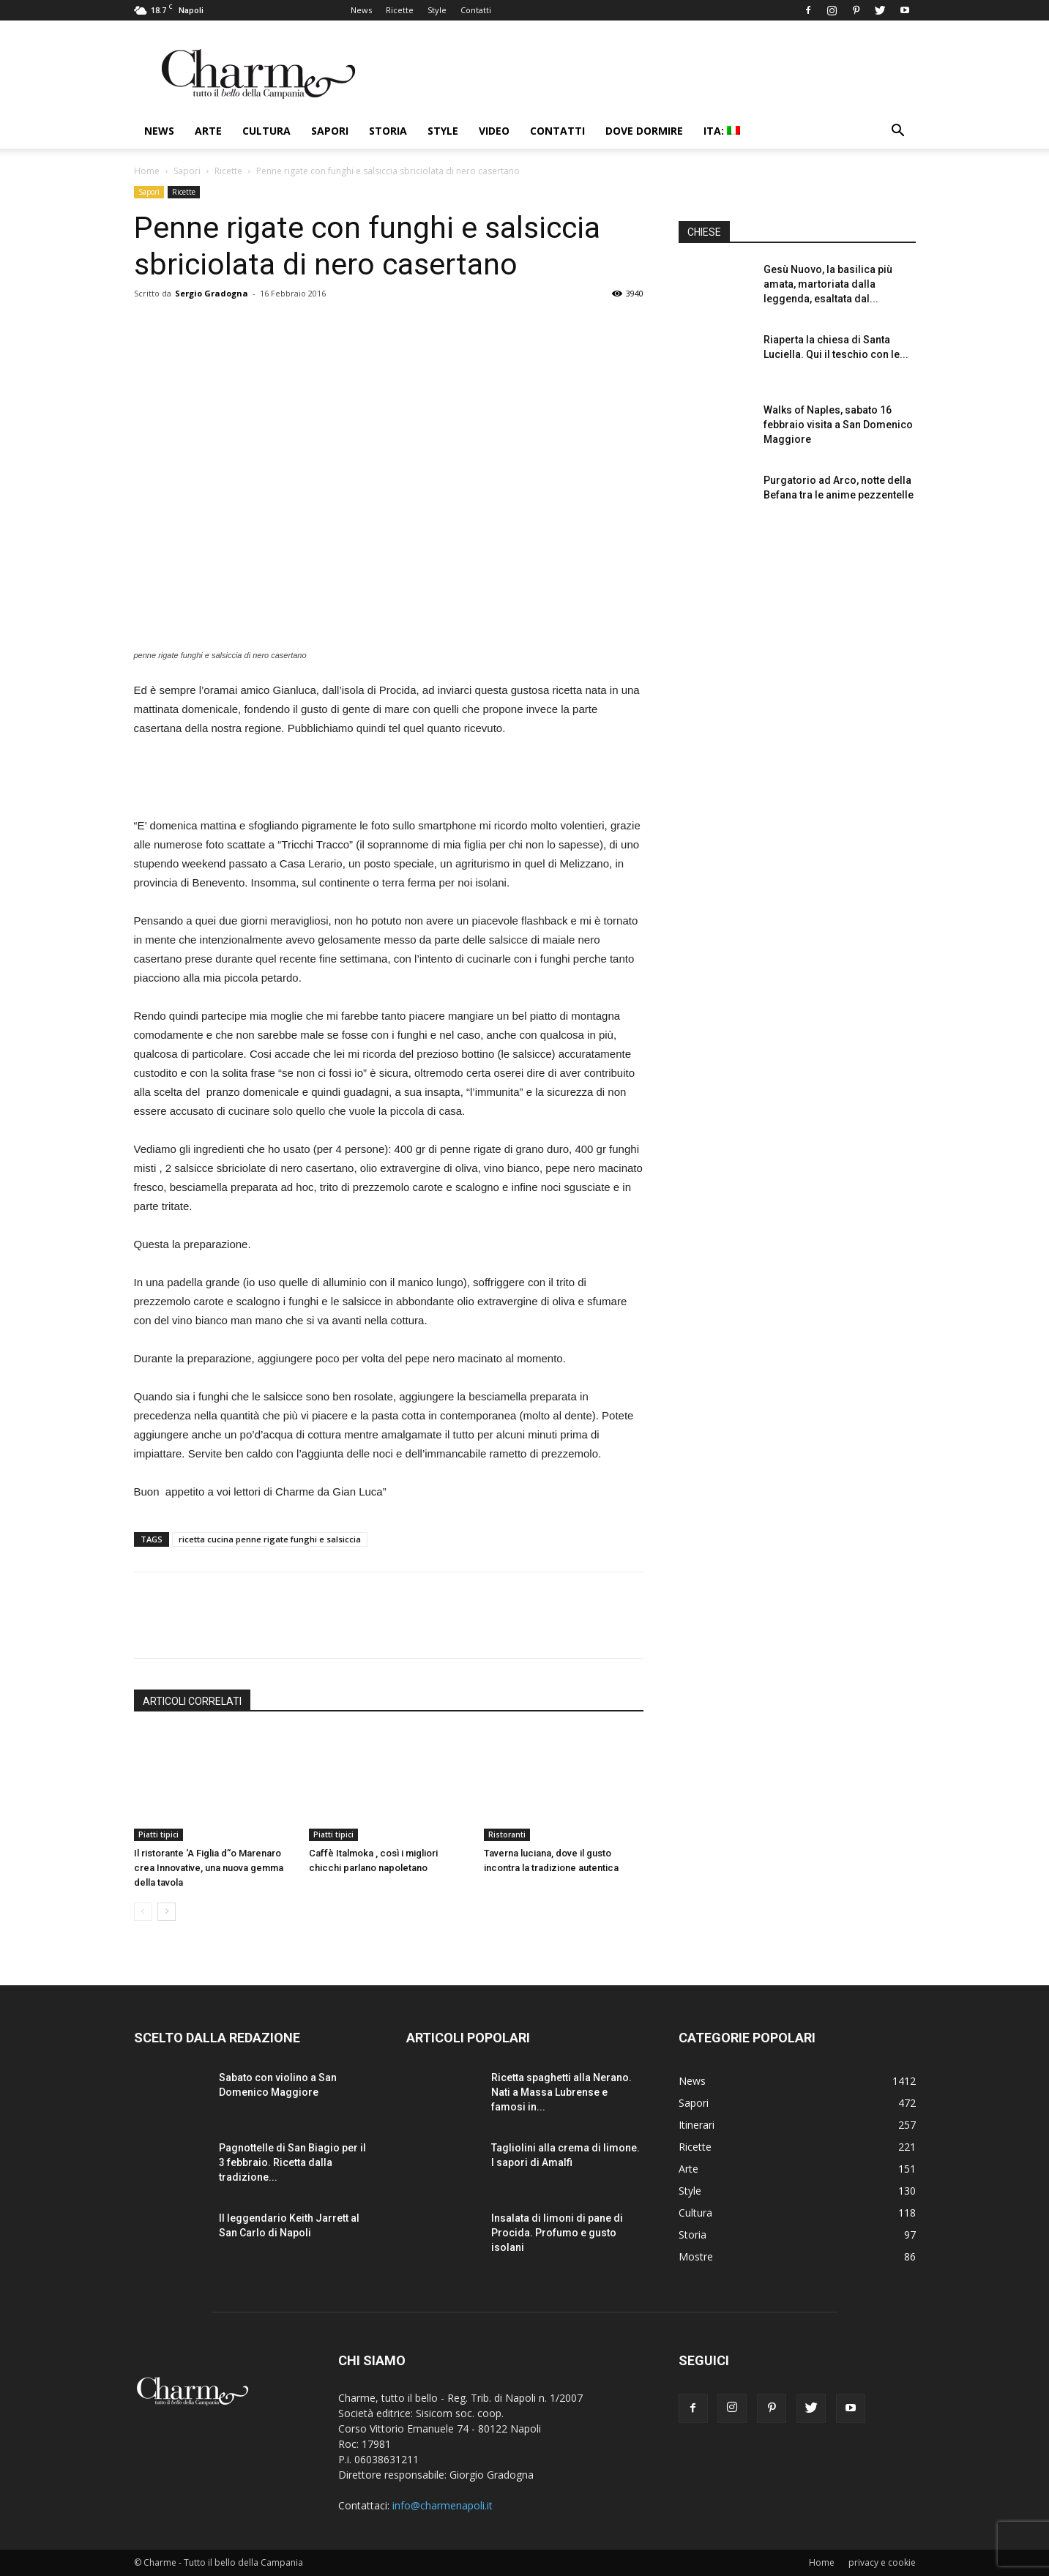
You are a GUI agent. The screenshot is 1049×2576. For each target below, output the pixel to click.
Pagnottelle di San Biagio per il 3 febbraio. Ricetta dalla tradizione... (292, 2162)
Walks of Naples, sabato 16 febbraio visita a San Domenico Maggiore (838, 424)
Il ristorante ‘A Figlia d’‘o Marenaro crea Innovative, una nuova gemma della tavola (208, 1868)
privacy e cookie (882, 2562)
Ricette (400, 9)
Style (437, 9)
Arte (208, 131)
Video (494, 131)
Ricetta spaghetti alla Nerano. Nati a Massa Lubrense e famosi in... (561, 2092)
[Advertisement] (388, 779)
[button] (898, 132)
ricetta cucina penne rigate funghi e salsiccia (270, 1539)
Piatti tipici (158, 1834)
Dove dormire (644, 131)
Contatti (475, 9)
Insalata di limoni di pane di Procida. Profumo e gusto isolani (557, 2232)
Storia (388, 131)
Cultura (266, 131)
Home (147, 171)
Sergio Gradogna (211, 293)
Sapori (329, 131)
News (361, 9)
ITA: (721, 131)
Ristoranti (507, 1834)
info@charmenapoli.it (442, 2505)
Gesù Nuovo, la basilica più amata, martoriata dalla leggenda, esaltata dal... (828, 284)
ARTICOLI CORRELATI (192, 1701)
